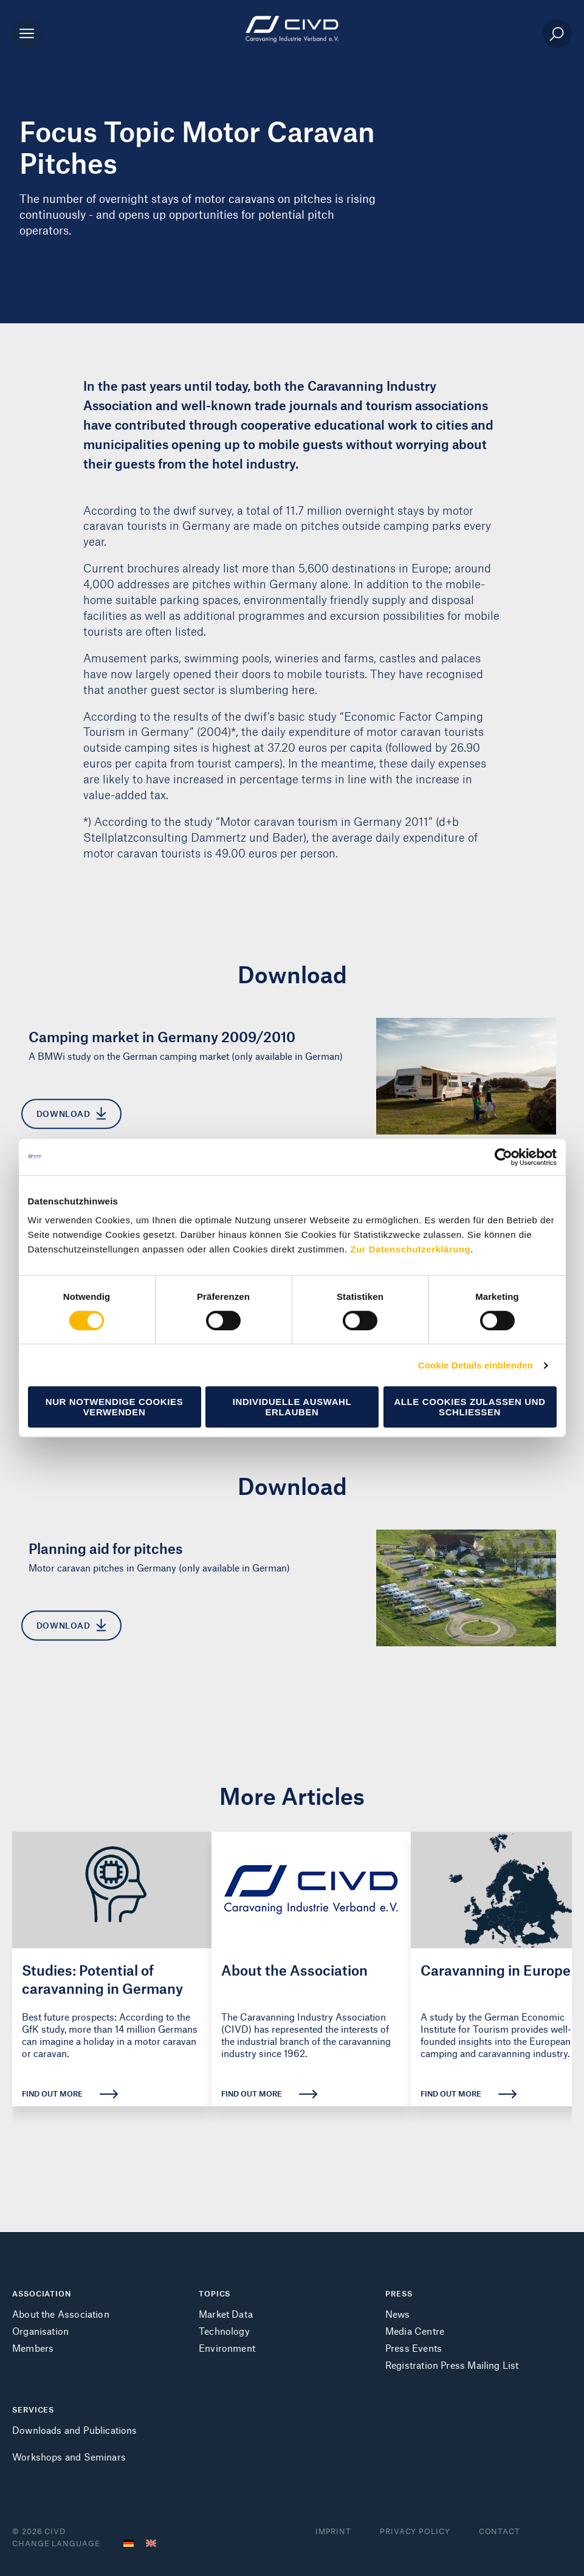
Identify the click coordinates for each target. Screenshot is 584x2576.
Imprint (333, 2531)
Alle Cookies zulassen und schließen (469, 1406)
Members (32, 2348)
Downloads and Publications (74, 2430)
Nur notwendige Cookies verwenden (115, 1406)
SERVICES (33, 2409)
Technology (224, 2331)
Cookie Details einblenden (475, 1365)
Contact (499, 2531)
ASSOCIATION (41, 2293)
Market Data (226, 2314)
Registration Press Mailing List (452, 2365)
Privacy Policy (415, 2531)
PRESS (399, 2293)
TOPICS (214, 2293)
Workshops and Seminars (69, 2456)
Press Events (413, 2348)
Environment (227, 2348)
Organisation (40, 2331)
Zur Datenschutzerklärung (410, 1249)
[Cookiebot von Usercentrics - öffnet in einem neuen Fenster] (503, 1157)
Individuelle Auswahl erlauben (292, 1406)
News (397, 2314)
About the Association (60, 2314)
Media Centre (414, 2331)
